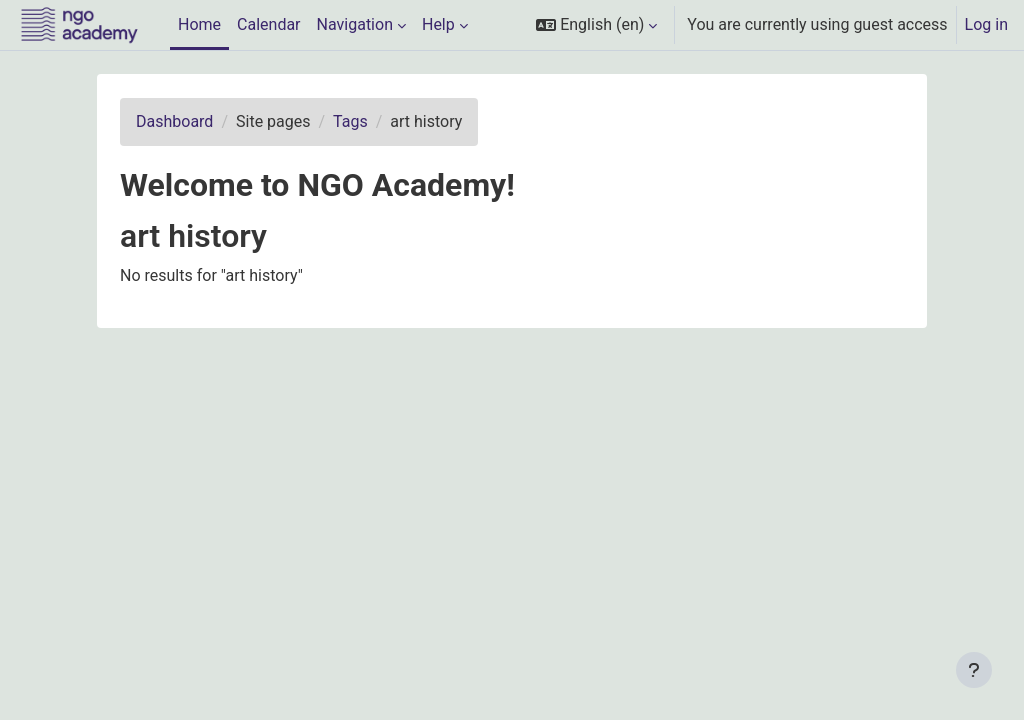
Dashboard (174, 121)
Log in (986, 24)
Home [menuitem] (199, 24)
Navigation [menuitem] (355, 24)
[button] (596, 25)
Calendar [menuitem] (268, 24)
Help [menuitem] (438, 24)
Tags (350, 121)
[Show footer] (974, 670)
